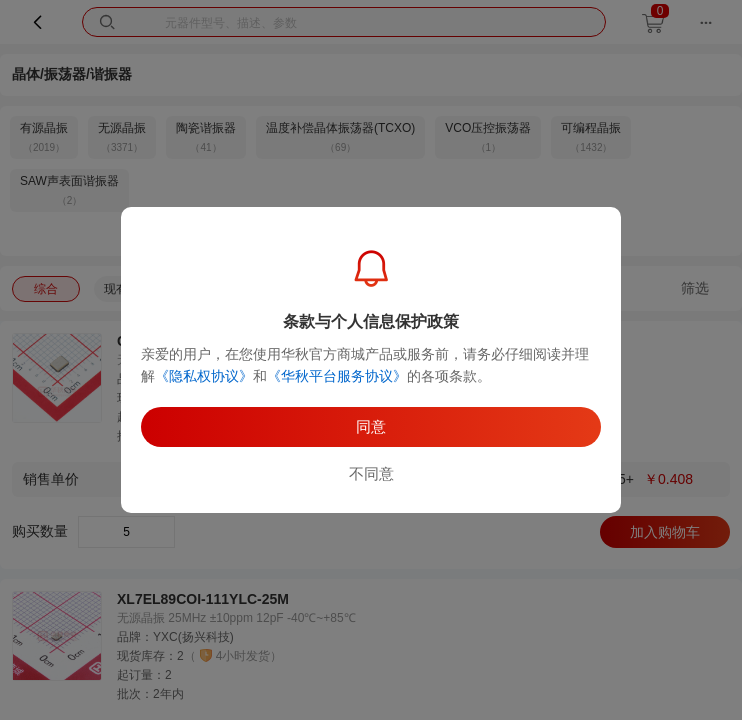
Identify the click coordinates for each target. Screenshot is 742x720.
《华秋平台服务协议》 (337, 376)
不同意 (371, 473)
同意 (371, 426)
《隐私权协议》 (204, 376)
